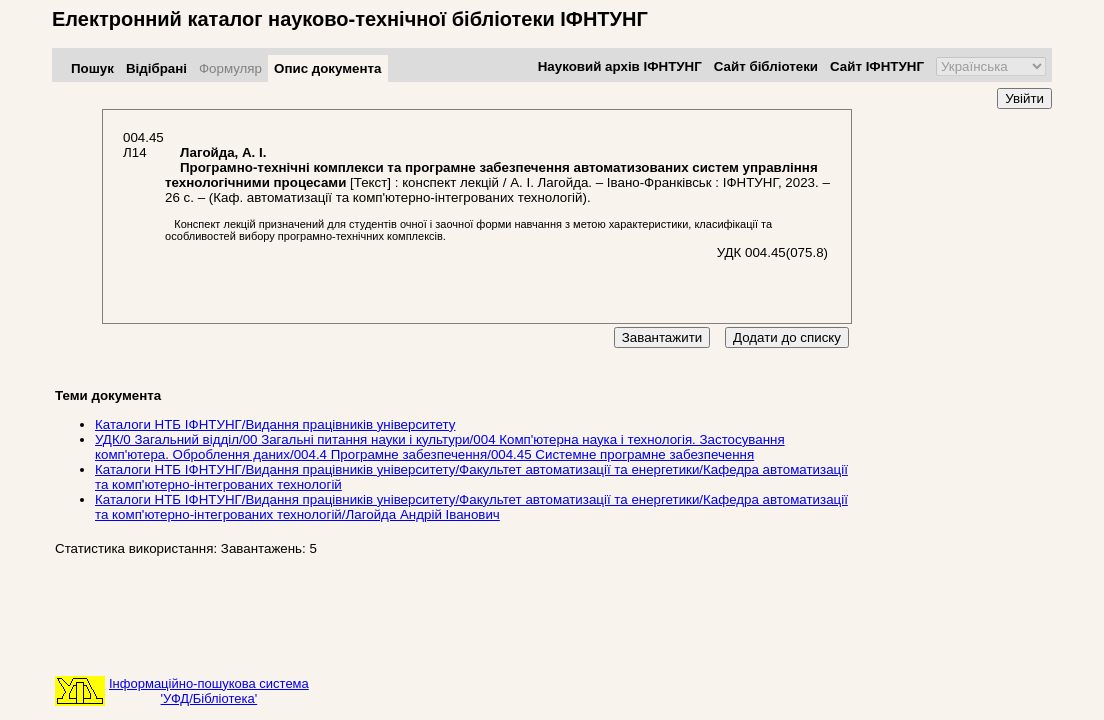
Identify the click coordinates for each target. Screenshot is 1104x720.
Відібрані (156, 68)
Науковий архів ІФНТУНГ (620, 66)
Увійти (1024, 98)
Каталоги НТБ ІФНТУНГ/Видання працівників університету (275, 424)
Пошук (92, 68)
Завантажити (662, 337)
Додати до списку (787, 337)
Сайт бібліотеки (766, 66)
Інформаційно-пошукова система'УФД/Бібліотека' (209, 691)
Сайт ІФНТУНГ (877, 66)
